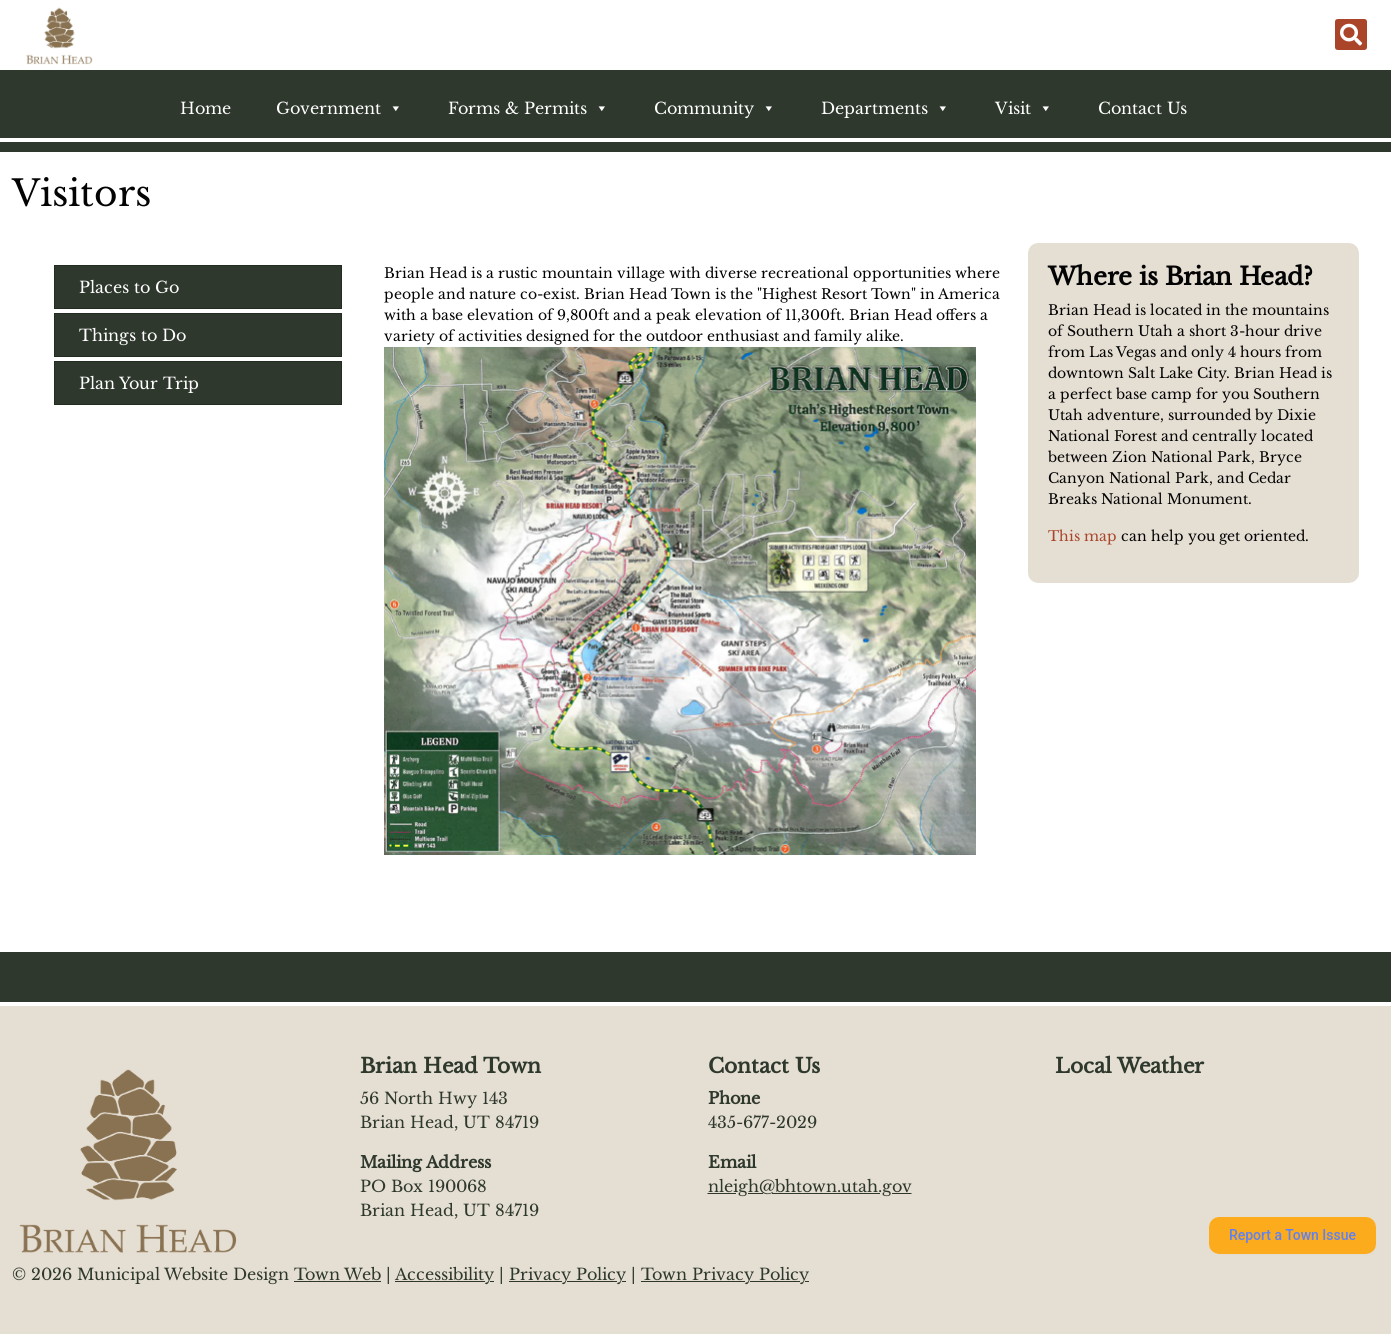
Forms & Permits (528, 108)
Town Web (337, 1274)
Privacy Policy (567, 1274)
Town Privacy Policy (725, 1274)
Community (715, 108)
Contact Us (1142, 108)
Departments (885, 108)
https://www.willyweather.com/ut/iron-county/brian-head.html (1154, 1158)
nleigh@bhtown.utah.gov (810, 1186)
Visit (1024, 108)
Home (205, 108)
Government (339, 108)
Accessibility (444, 1274)
